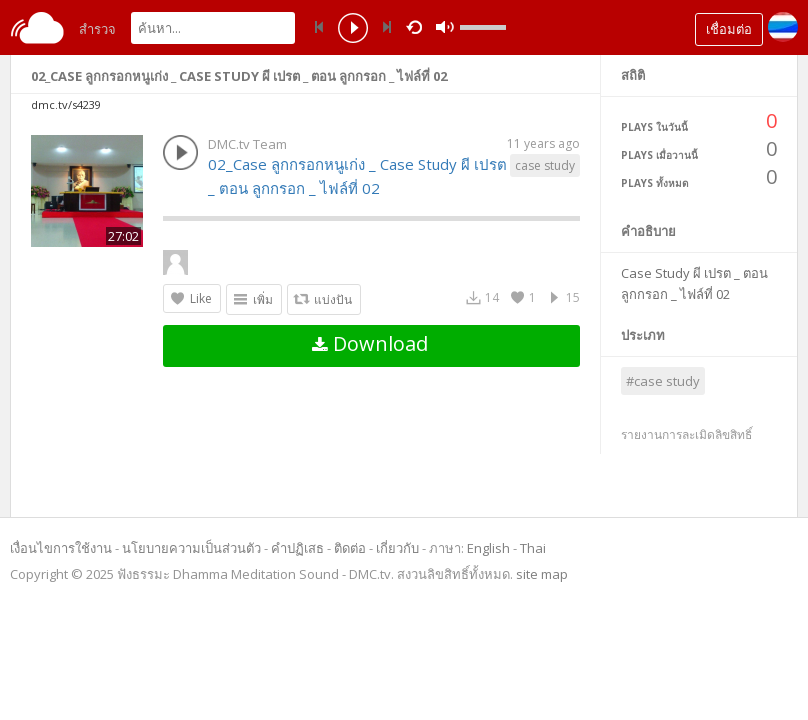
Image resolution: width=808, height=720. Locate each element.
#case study (663, 381)
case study (545, 165)
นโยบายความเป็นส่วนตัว (191, 548)
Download (370, 343)
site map (542, 574)
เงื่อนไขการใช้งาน (61, 548)
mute (445, 27)
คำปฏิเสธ (297, 548)
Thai (533, 548)
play (353, 30)
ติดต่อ (350, 548)
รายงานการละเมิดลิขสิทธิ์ (686, 434)
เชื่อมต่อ (729, 29)
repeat (417, 26)
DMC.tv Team (247, 144)
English (488, 548)
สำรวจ (97, 29)
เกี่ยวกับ (397, 548)
